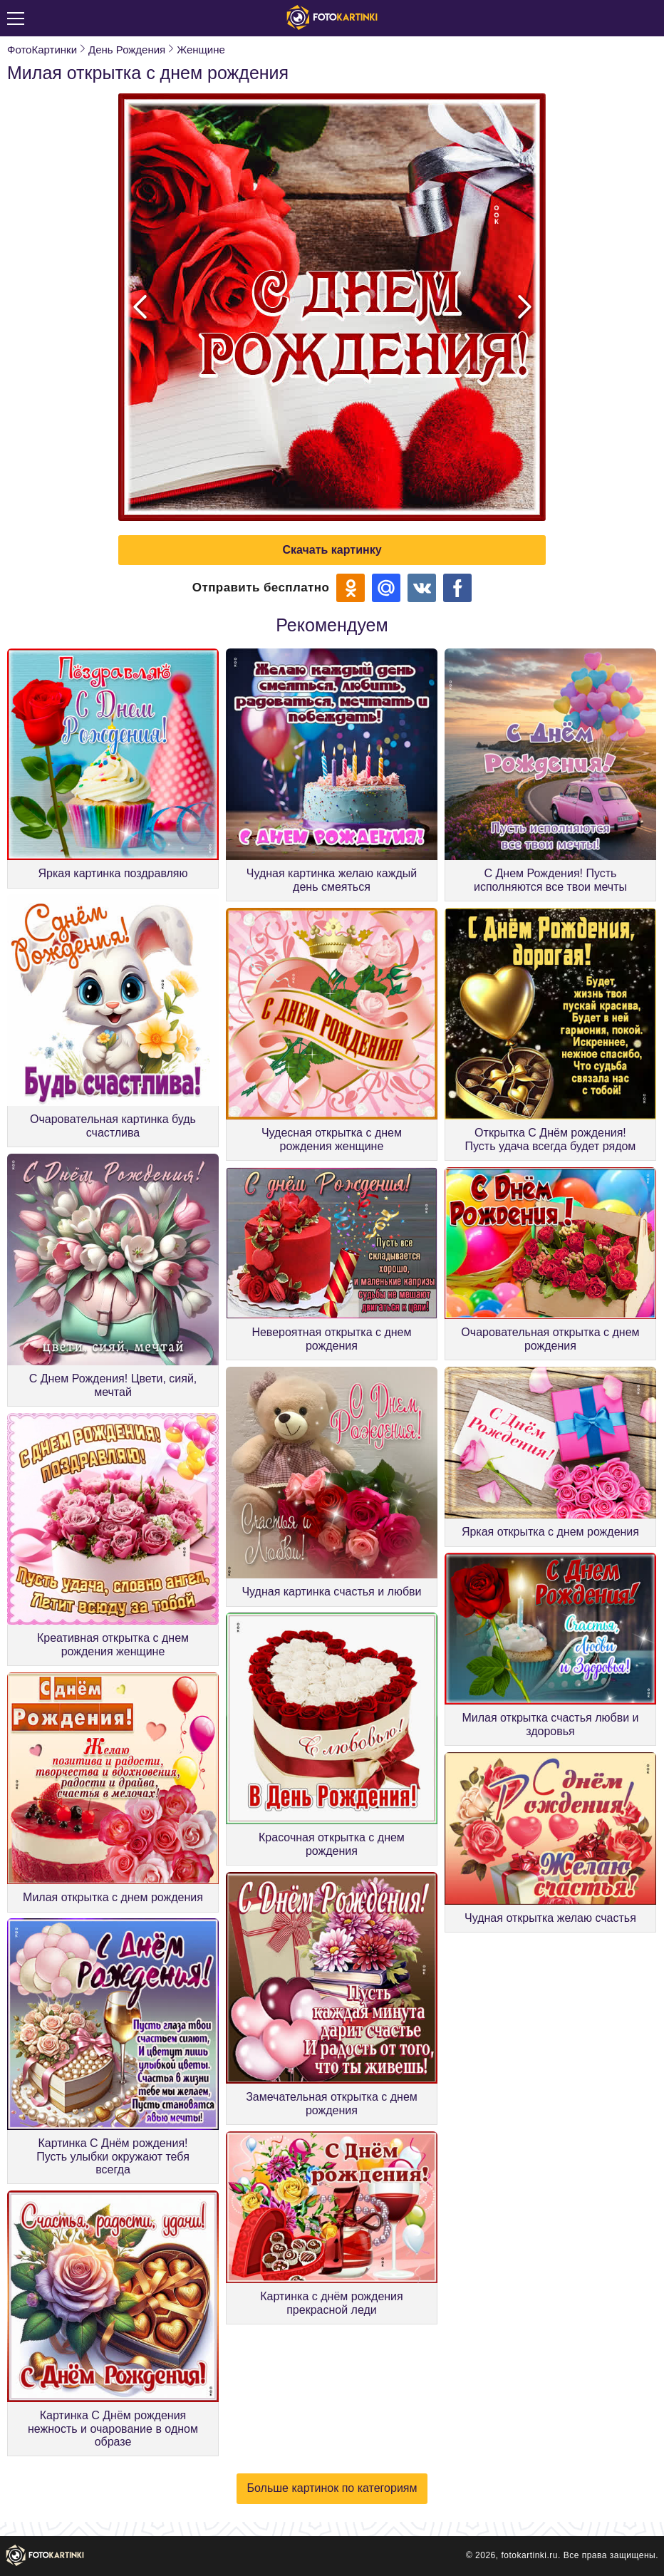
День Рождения (126, 49)
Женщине (201, 49)
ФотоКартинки (42, 49)
